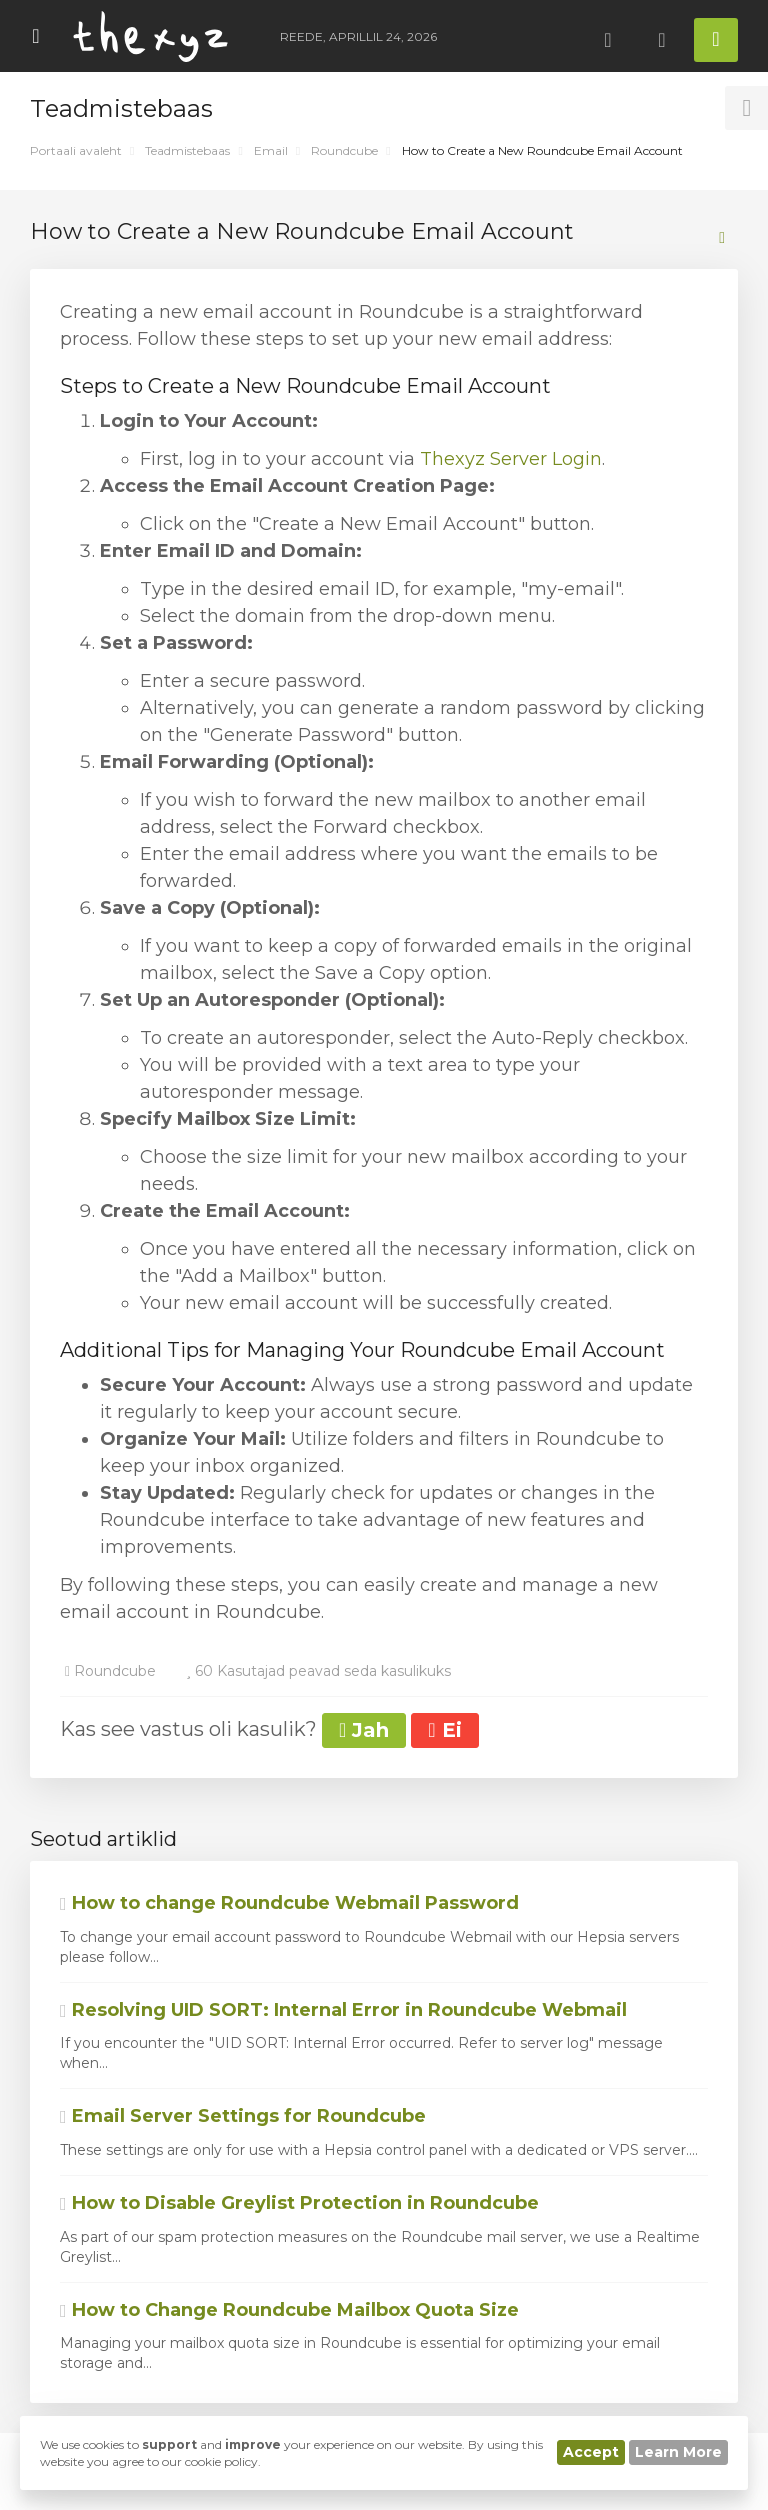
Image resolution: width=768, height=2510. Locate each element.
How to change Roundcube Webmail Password (289, 1903)
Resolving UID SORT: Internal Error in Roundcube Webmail (343, 2010)
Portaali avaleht (76, 150)
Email (271, 150)
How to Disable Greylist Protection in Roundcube (299, 2203)
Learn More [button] (678, 2452)
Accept (591, 2452)
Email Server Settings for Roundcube (243, 2116)
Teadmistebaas (187, 150)
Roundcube (344, 150)
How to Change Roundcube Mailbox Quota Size (289, 2310)
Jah (364, 1730)
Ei (444, 1730)
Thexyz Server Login (511, 459)
